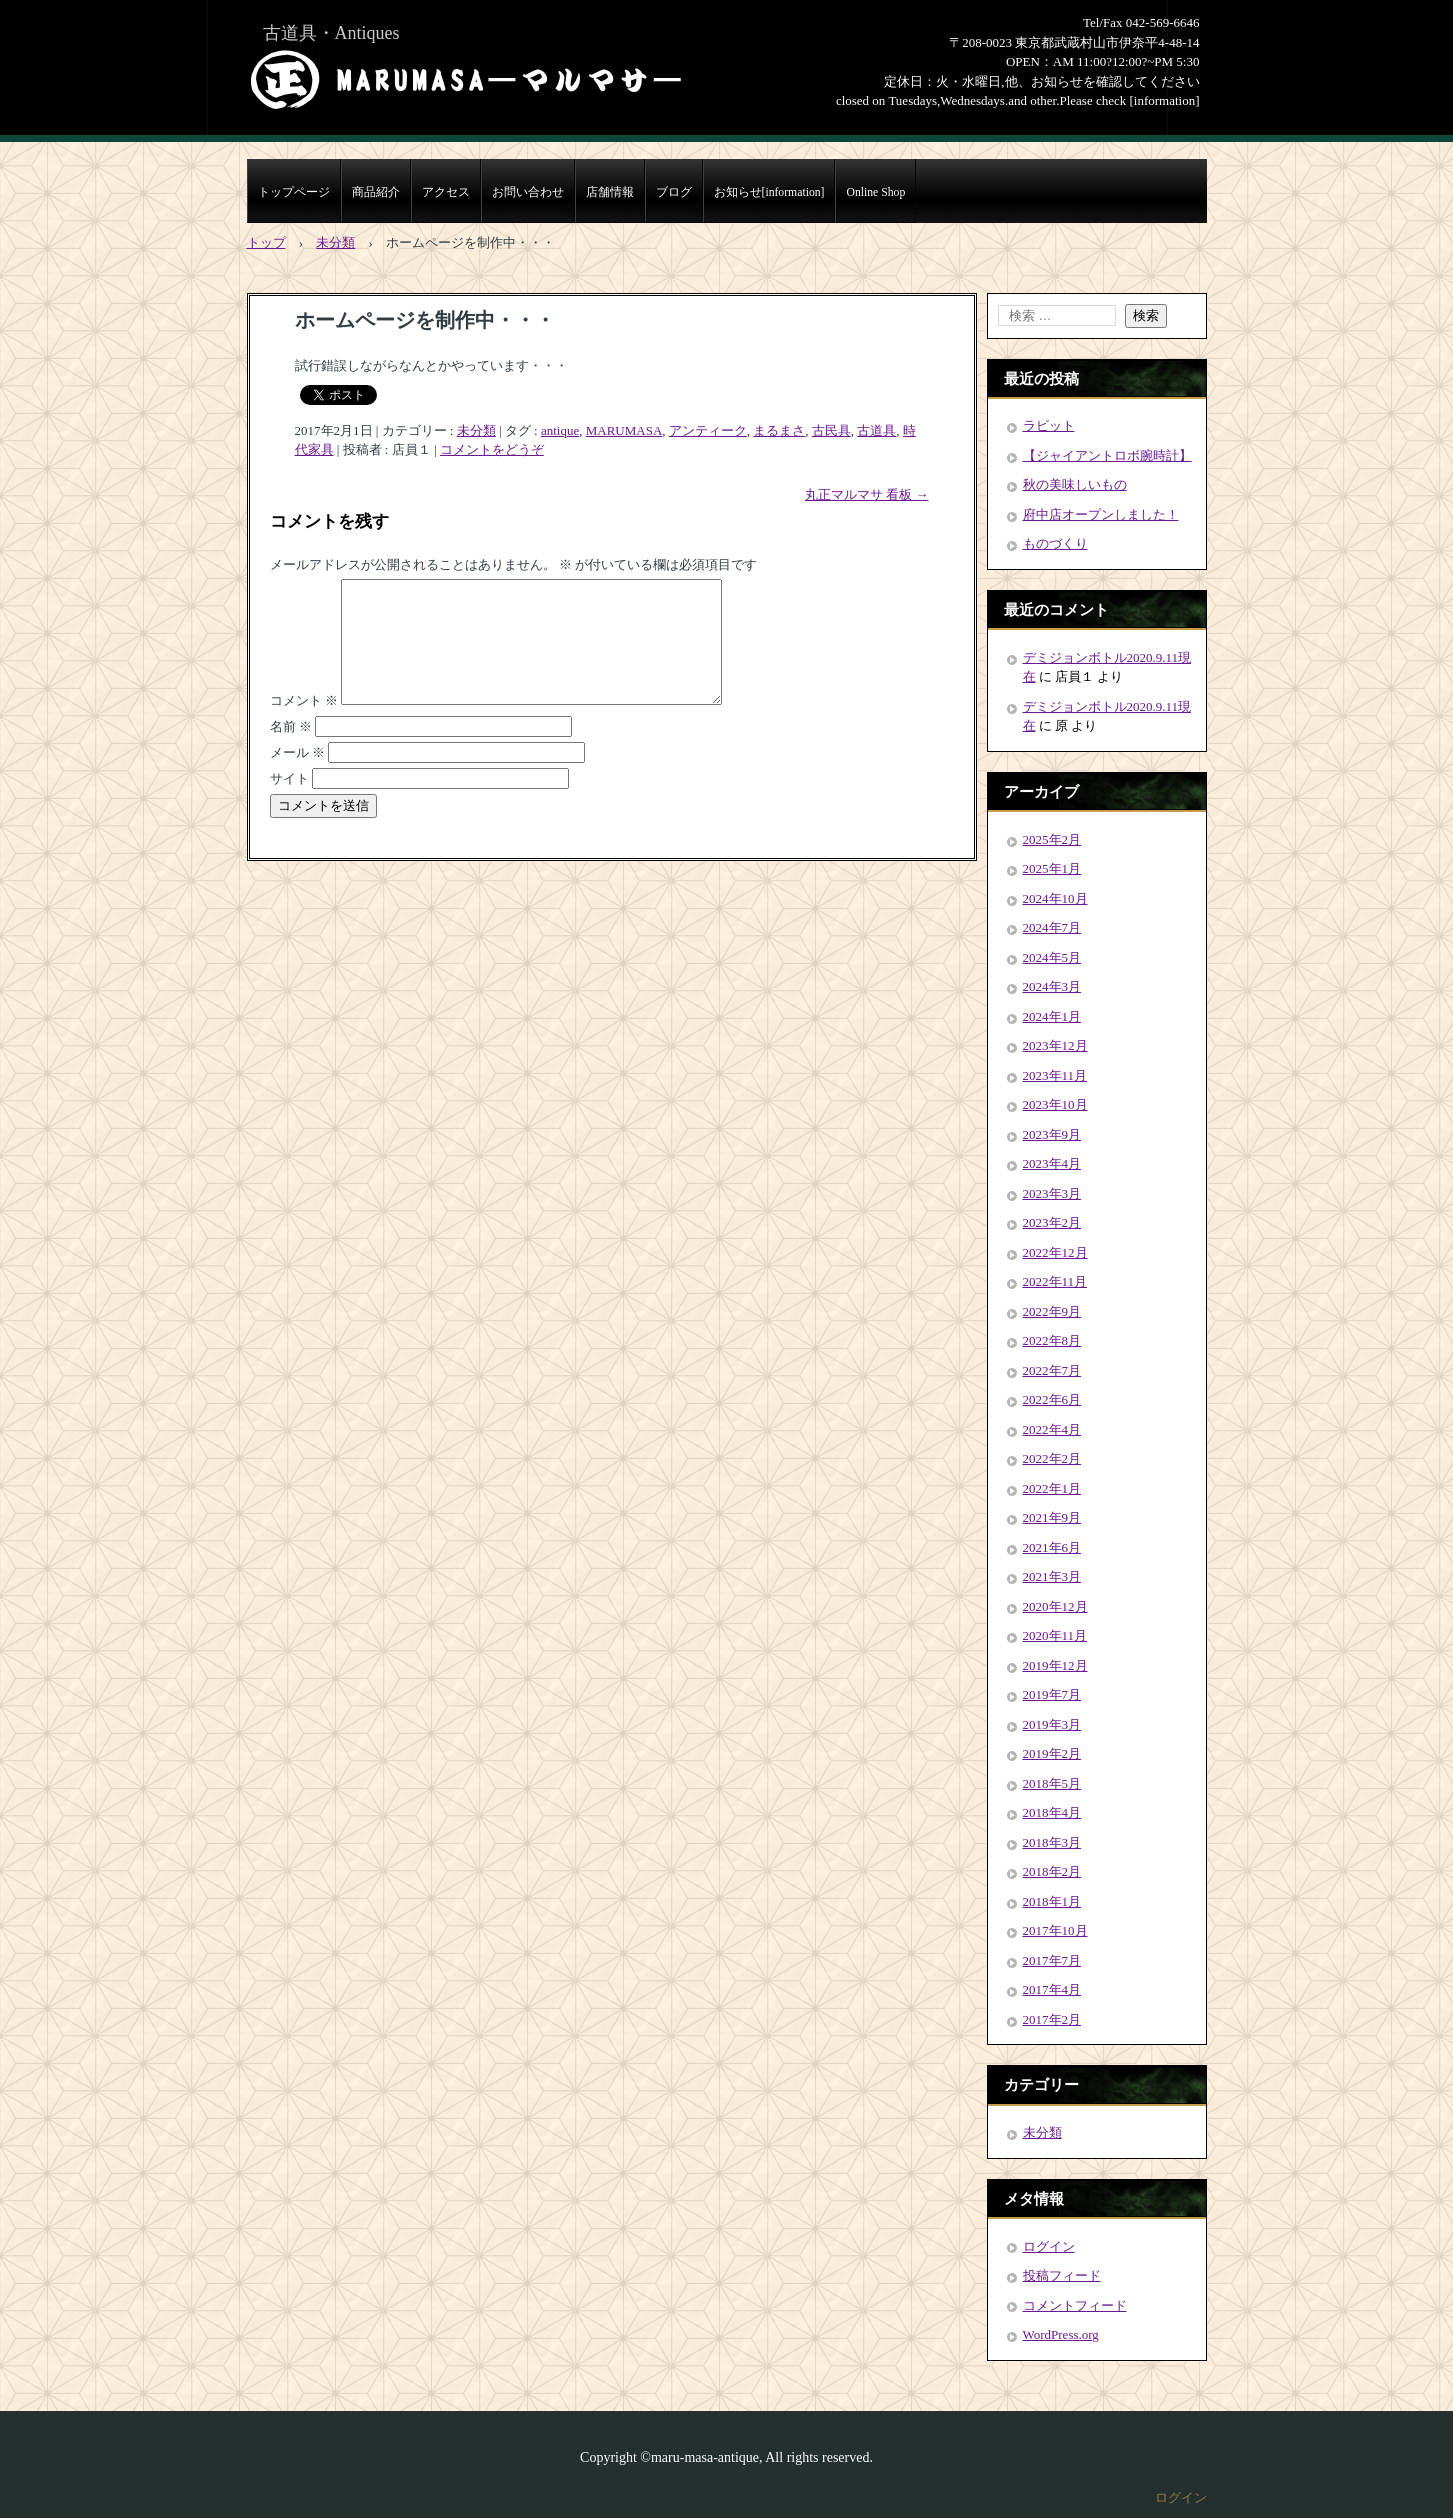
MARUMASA (624, 430)
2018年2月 (1052, 1871)
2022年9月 (1052, 1311)
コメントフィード (1075, 2305)
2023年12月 (1055, 1045)
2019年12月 (1055, 1665)
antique (560, 430)
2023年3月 (1052, 1193)
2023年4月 (1052, 1163)
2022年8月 (1052, 1340)
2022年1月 (1052, 1488)
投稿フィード (1062, 2275)
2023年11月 (1055, 1075)
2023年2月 (1052, 1222)
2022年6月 (1052, 1399)
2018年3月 (1052, 1842)
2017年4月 (1052, 1989)
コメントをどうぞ (492, 449)
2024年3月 (1052, 986)
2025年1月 (1052, 868)
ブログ (674, 192)
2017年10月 (1055, 1930)
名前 (291, 750)
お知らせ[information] (769, 192)
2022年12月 (1055, 1252)
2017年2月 (1052, 2019)
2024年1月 (1052, 1016)
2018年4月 (1052, 1812)
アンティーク (708, 430)
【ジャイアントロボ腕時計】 (1107, 455)
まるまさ (779, 430)
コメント (304, 724)
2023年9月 (1052, 1134)
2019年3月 (1052, 1724)
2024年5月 (1052, 957)
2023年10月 (1055, 1104)
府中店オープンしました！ (1101, 514)
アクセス (446, 192)
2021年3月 (1052, 1576)
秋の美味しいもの (1075, 484)
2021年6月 (1052, 1547)
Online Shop (875, 192)
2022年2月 (1052, 1458)
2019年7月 (1052, 1694)
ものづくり (1055, 543)
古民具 (831, 430)
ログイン (1049, 2246)
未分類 (476, 430)
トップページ (294, 192)
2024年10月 (1055, 898)
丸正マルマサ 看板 (867, 494)
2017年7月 (1052, 1960)
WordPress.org (1061, 2334)
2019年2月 (1052, 1753)
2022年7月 (1052, 1370)
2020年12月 (1055, 1606)
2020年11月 (1055, 1635)
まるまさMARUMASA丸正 (466, 80)
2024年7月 (1052, 927)
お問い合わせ (528, 192)
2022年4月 (1052, 1429)
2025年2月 (1052, 839)
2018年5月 (1052, 1783)
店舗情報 (610, 192)
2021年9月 (1052, 1517)
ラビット (1049, 425)
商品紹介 (376, 192)
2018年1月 (1052, 1901)
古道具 (876, 430)
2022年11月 (1055, 1281)
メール (297, 776)
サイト (289, 802)
